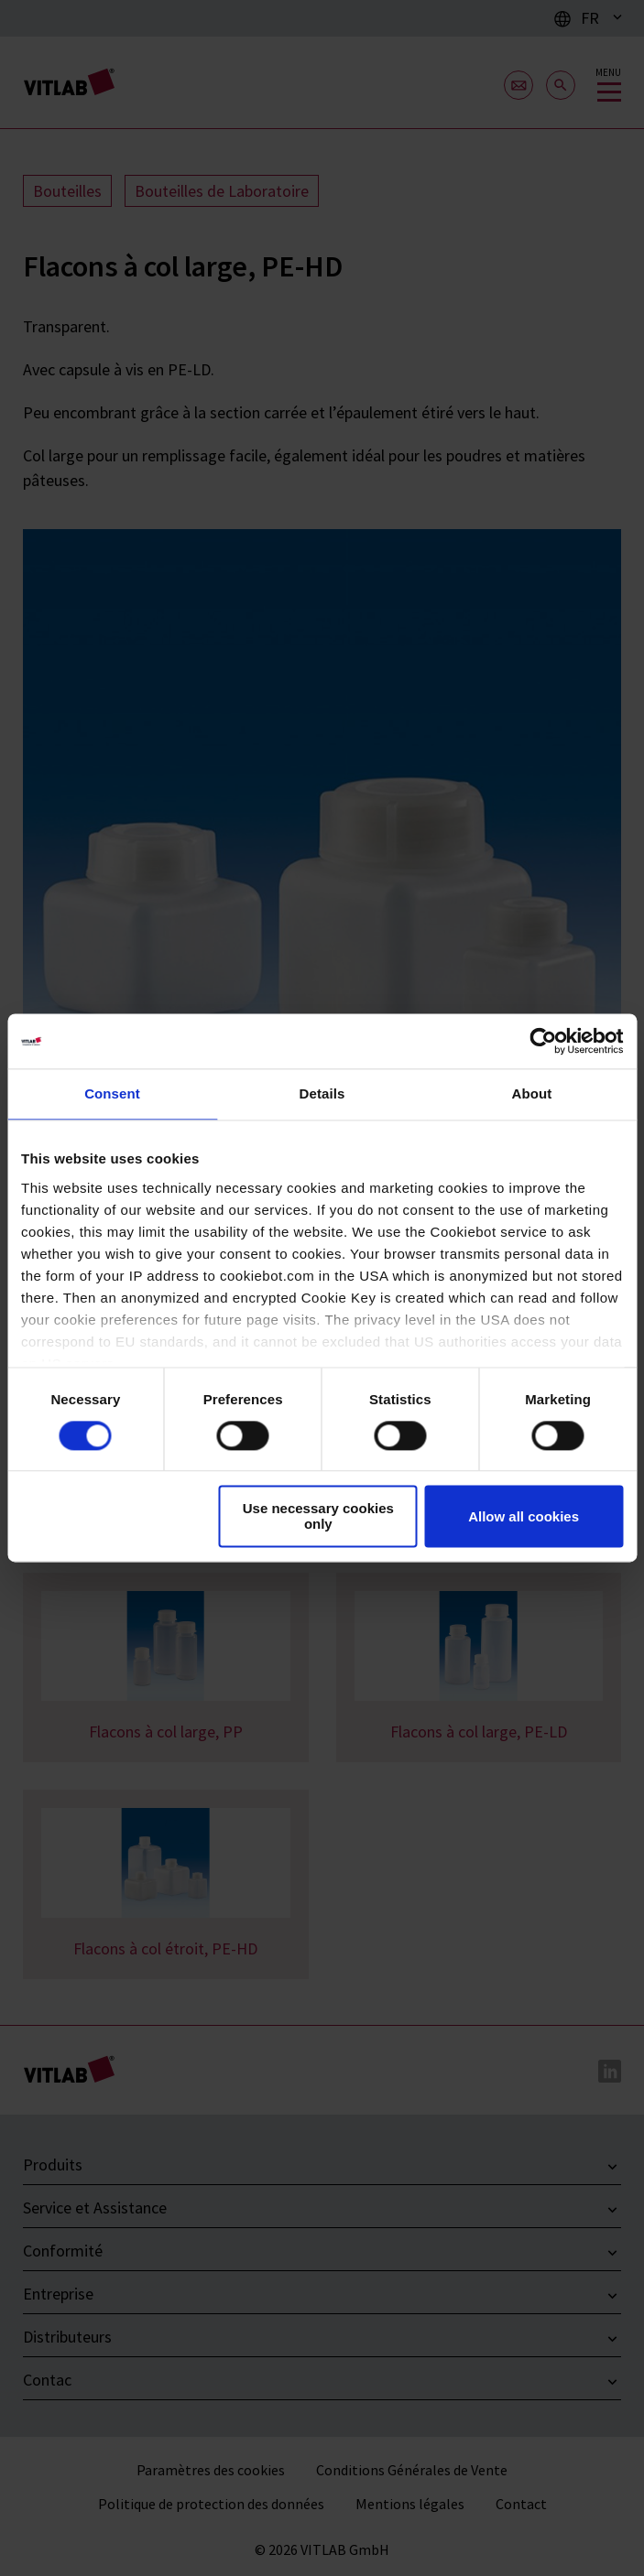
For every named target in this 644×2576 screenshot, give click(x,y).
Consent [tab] (112, 1093)
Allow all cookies (523, 1516)
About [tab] (532, 1093)
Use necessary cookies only (318, 1516)
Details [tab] (322, 1093)
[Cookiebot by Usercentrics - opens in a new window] (543, 1041)
